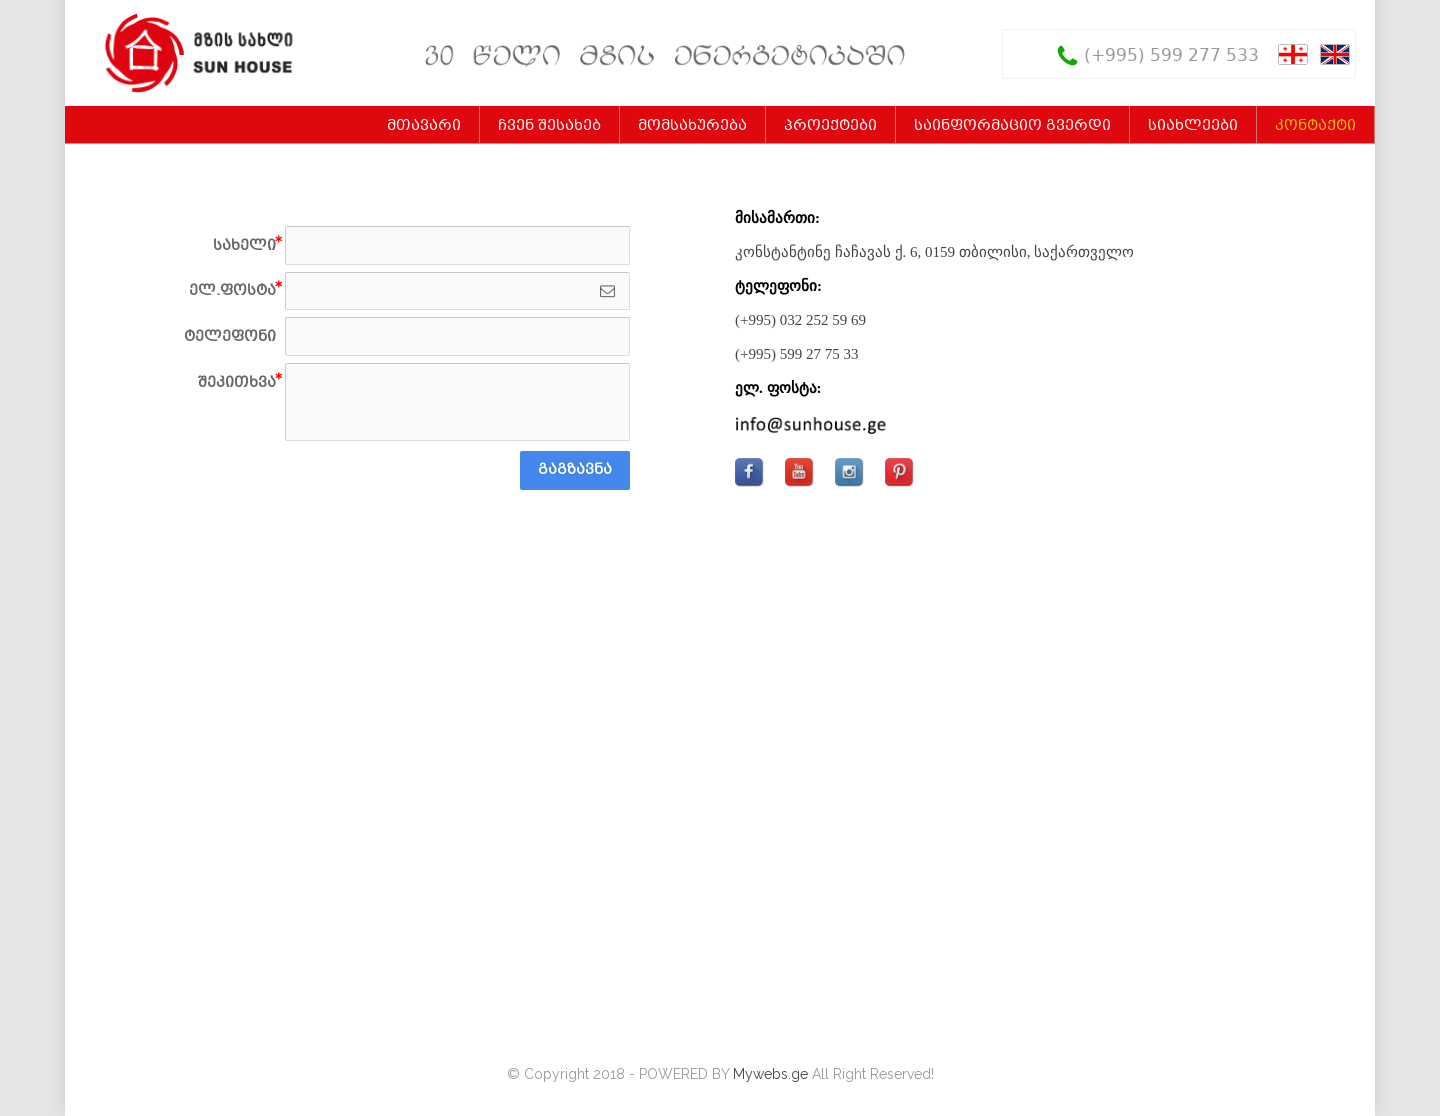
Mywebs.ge (770, 1074)
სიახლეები (1193, 126)
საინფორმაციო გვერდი (1012, 126)
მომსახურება (692, 126)
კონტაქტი (1315, 126)
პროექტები (830, 126)
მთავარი (424, 126)
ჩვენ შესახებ (549, 126)
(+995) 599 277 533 (1171, 56)
